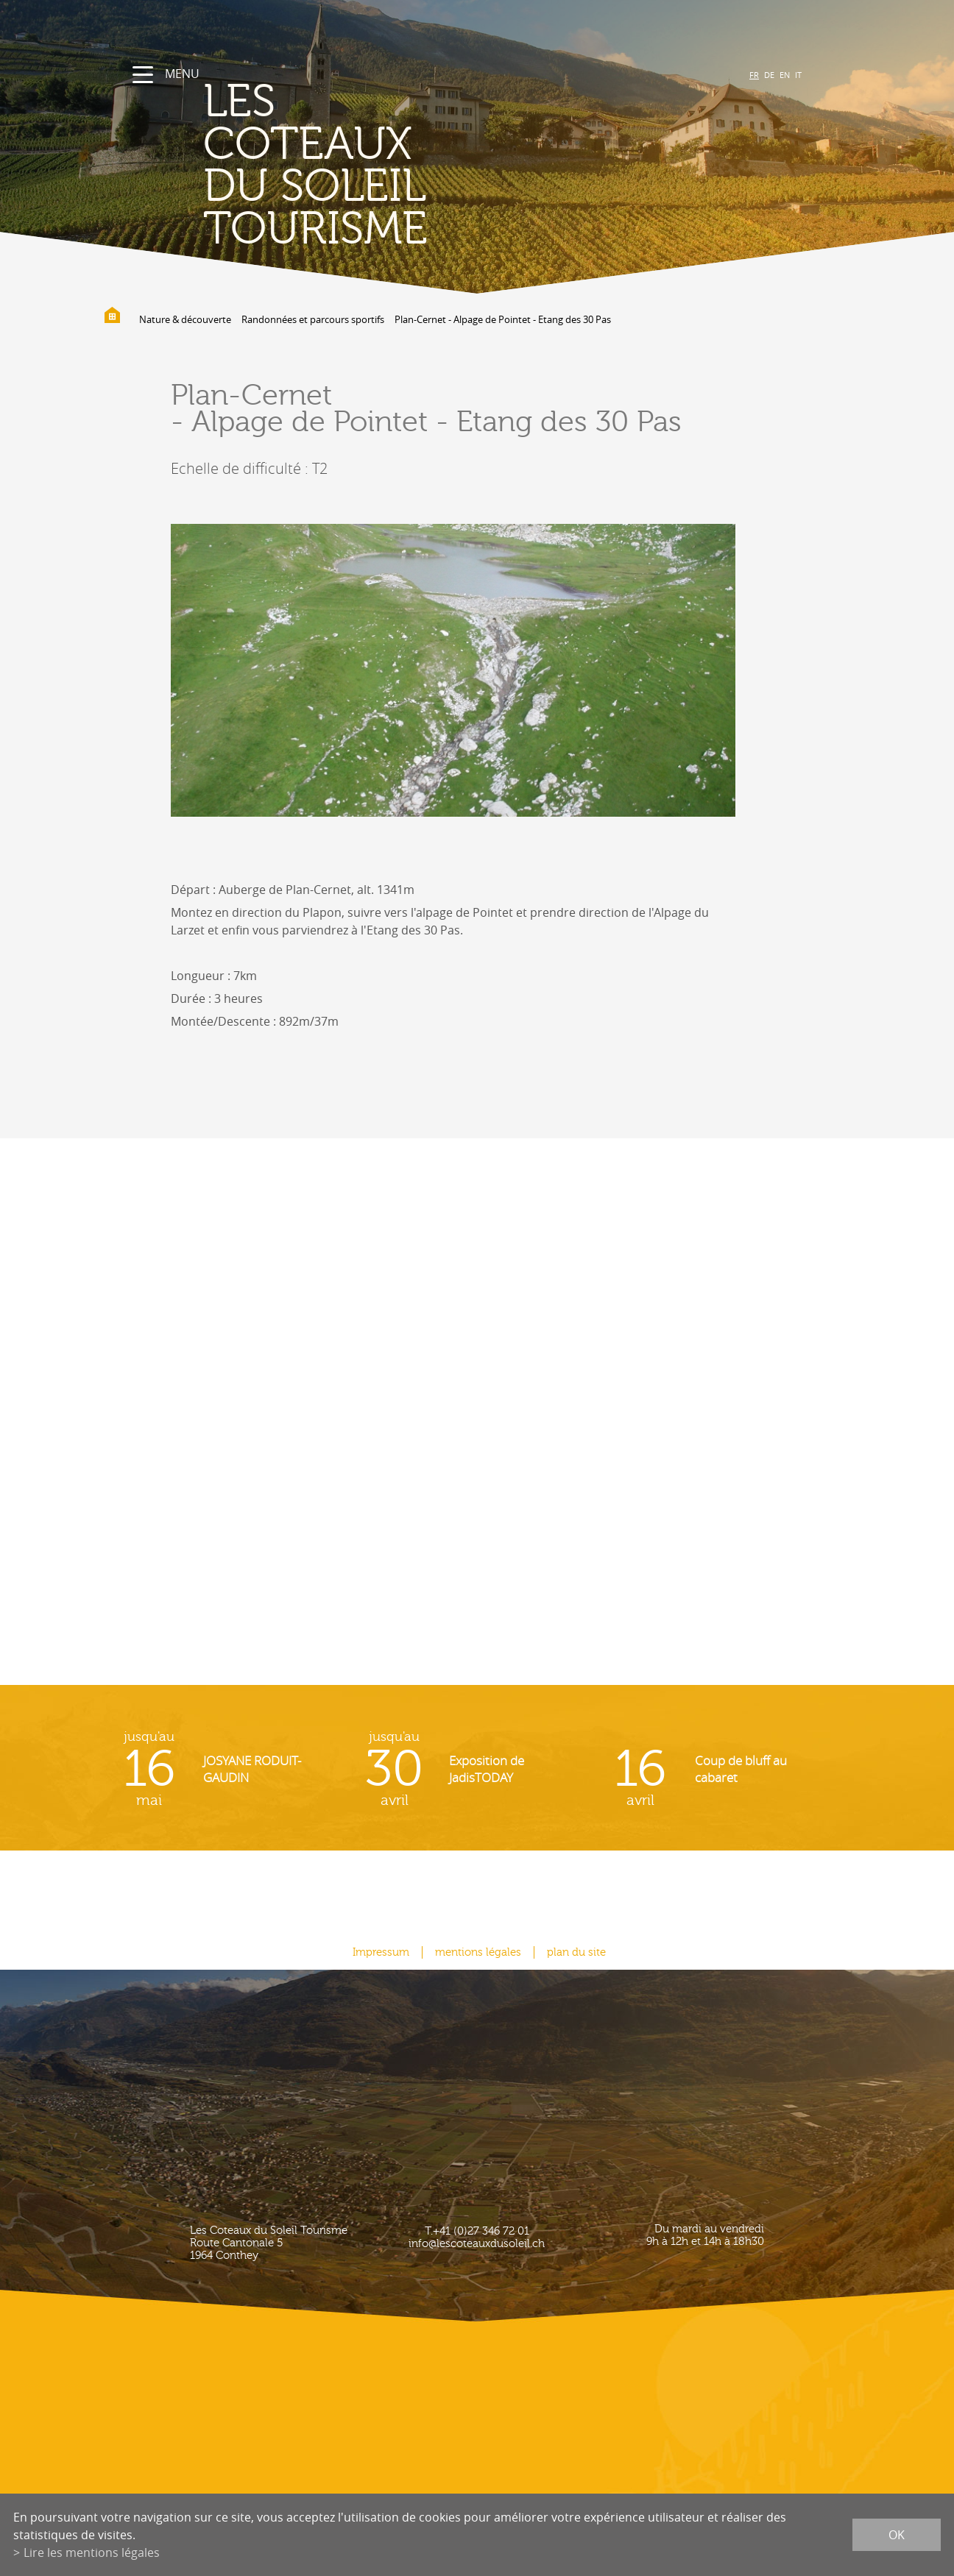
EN (785, 74)
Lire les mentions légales (92, 2552)
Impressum (381, 1952)
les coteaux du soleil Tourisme (315, 165)
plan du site (576, 1952)
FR (754, 74)
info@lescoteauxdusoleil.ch (477, 2244)
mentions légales (478, 1952)
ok (896, 2535)
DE (769, 74)
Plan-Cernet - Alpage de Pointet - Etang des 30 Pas (503, 319)
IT (798, 74)
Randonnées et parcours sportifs (312, 319)
